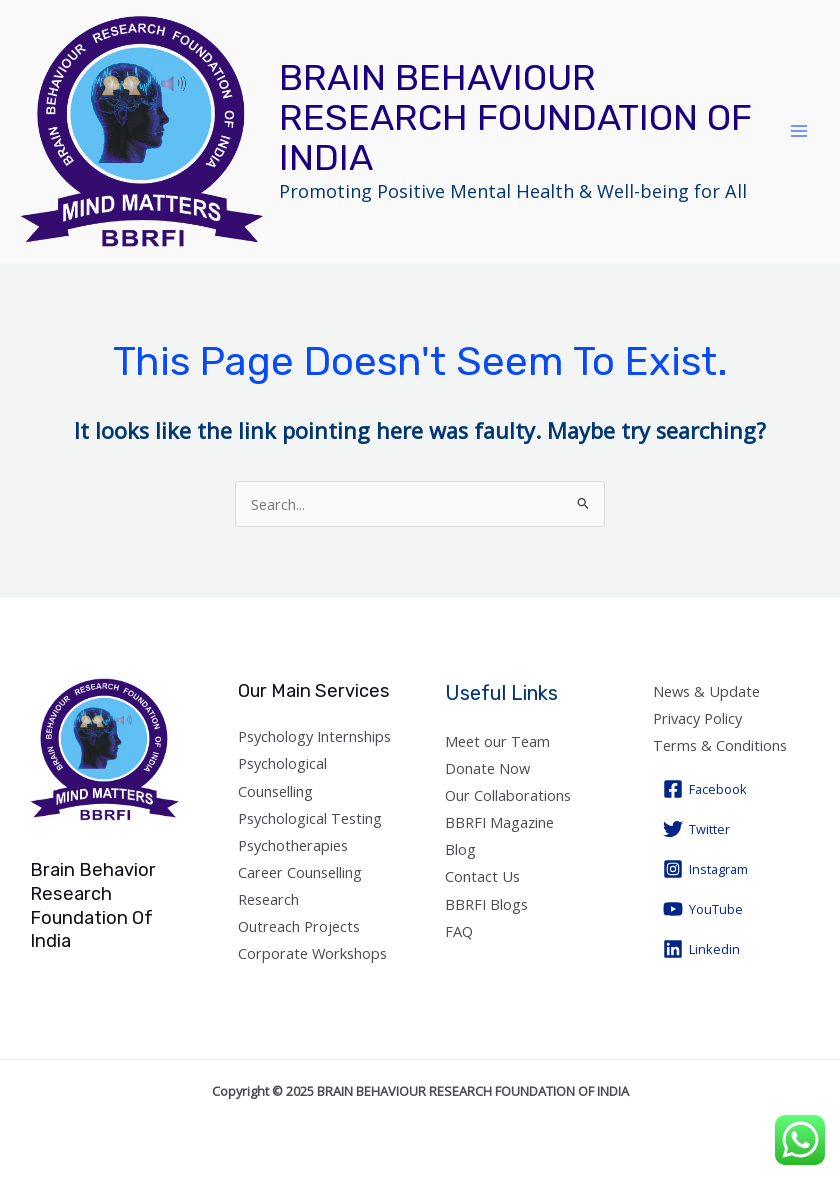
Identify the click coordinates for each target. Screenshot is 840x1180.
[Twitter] (696, 829)
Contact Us (482, 876)
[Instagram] (705, 869)
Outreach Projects (299, 926)
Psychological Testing (310, 818)
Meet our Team (497, 741)
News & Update (706, 691)
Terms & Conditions (720, 745)
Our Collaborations (508, 795)
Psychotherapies (293, 845)
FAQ (459, 931)
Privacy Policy (697, 718)
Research (268, 899)
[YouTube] (703, 909)
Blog (460, 849)
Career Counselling (300, 872)
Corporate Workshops (312, 953)
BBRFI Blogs (486, 904)
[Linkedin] (701, 949)
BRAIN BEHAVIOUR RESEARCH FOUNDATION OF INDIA (515, 117)
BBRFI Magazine (499, 822)
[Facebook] (705, 789)
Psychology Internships (314, 736)
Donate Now (487, 768)
